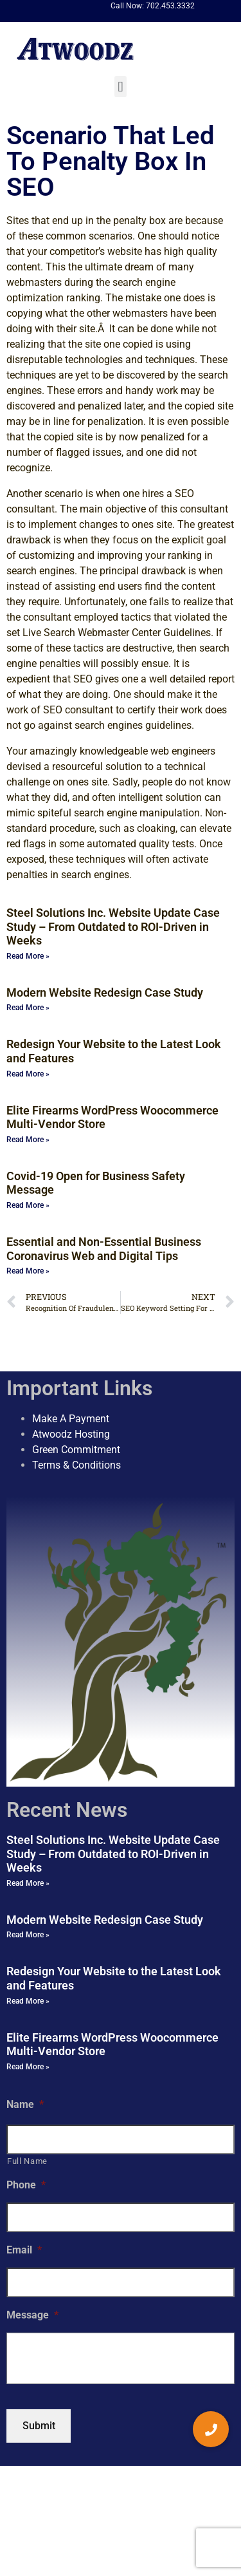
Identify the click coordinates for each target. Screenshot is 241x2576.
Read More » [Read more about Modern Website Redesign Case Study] (27, 1007)
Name (25, 2104)
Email (24, 2250)
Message (32, 2315)
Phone (26, 2185)
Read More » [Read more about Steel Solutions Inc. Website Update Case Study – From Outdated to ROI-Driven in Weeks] (27, 956)
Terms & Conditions (76, 1465)
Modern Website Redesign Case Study (104, 992)
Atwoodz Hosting (71, 1434)
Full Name (27, 2161)
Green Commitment (76, 1449)
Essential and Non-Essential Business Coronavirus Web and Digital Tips (103, 1249)
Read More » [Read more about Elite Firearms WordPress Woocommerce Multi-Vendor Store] (27, 1139)
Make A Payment (70, 1419)
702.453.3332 (170, 5)
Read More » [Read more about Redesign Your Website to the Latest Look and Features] (27, 1073)
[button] (120, 86)
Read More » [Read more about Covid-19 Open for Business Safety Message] (27, 1205)
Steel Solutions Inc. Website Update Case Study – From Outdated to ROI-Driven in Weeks (113, 926)
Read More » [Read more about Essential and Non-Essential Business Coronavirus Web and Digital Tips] (27, 1270)
